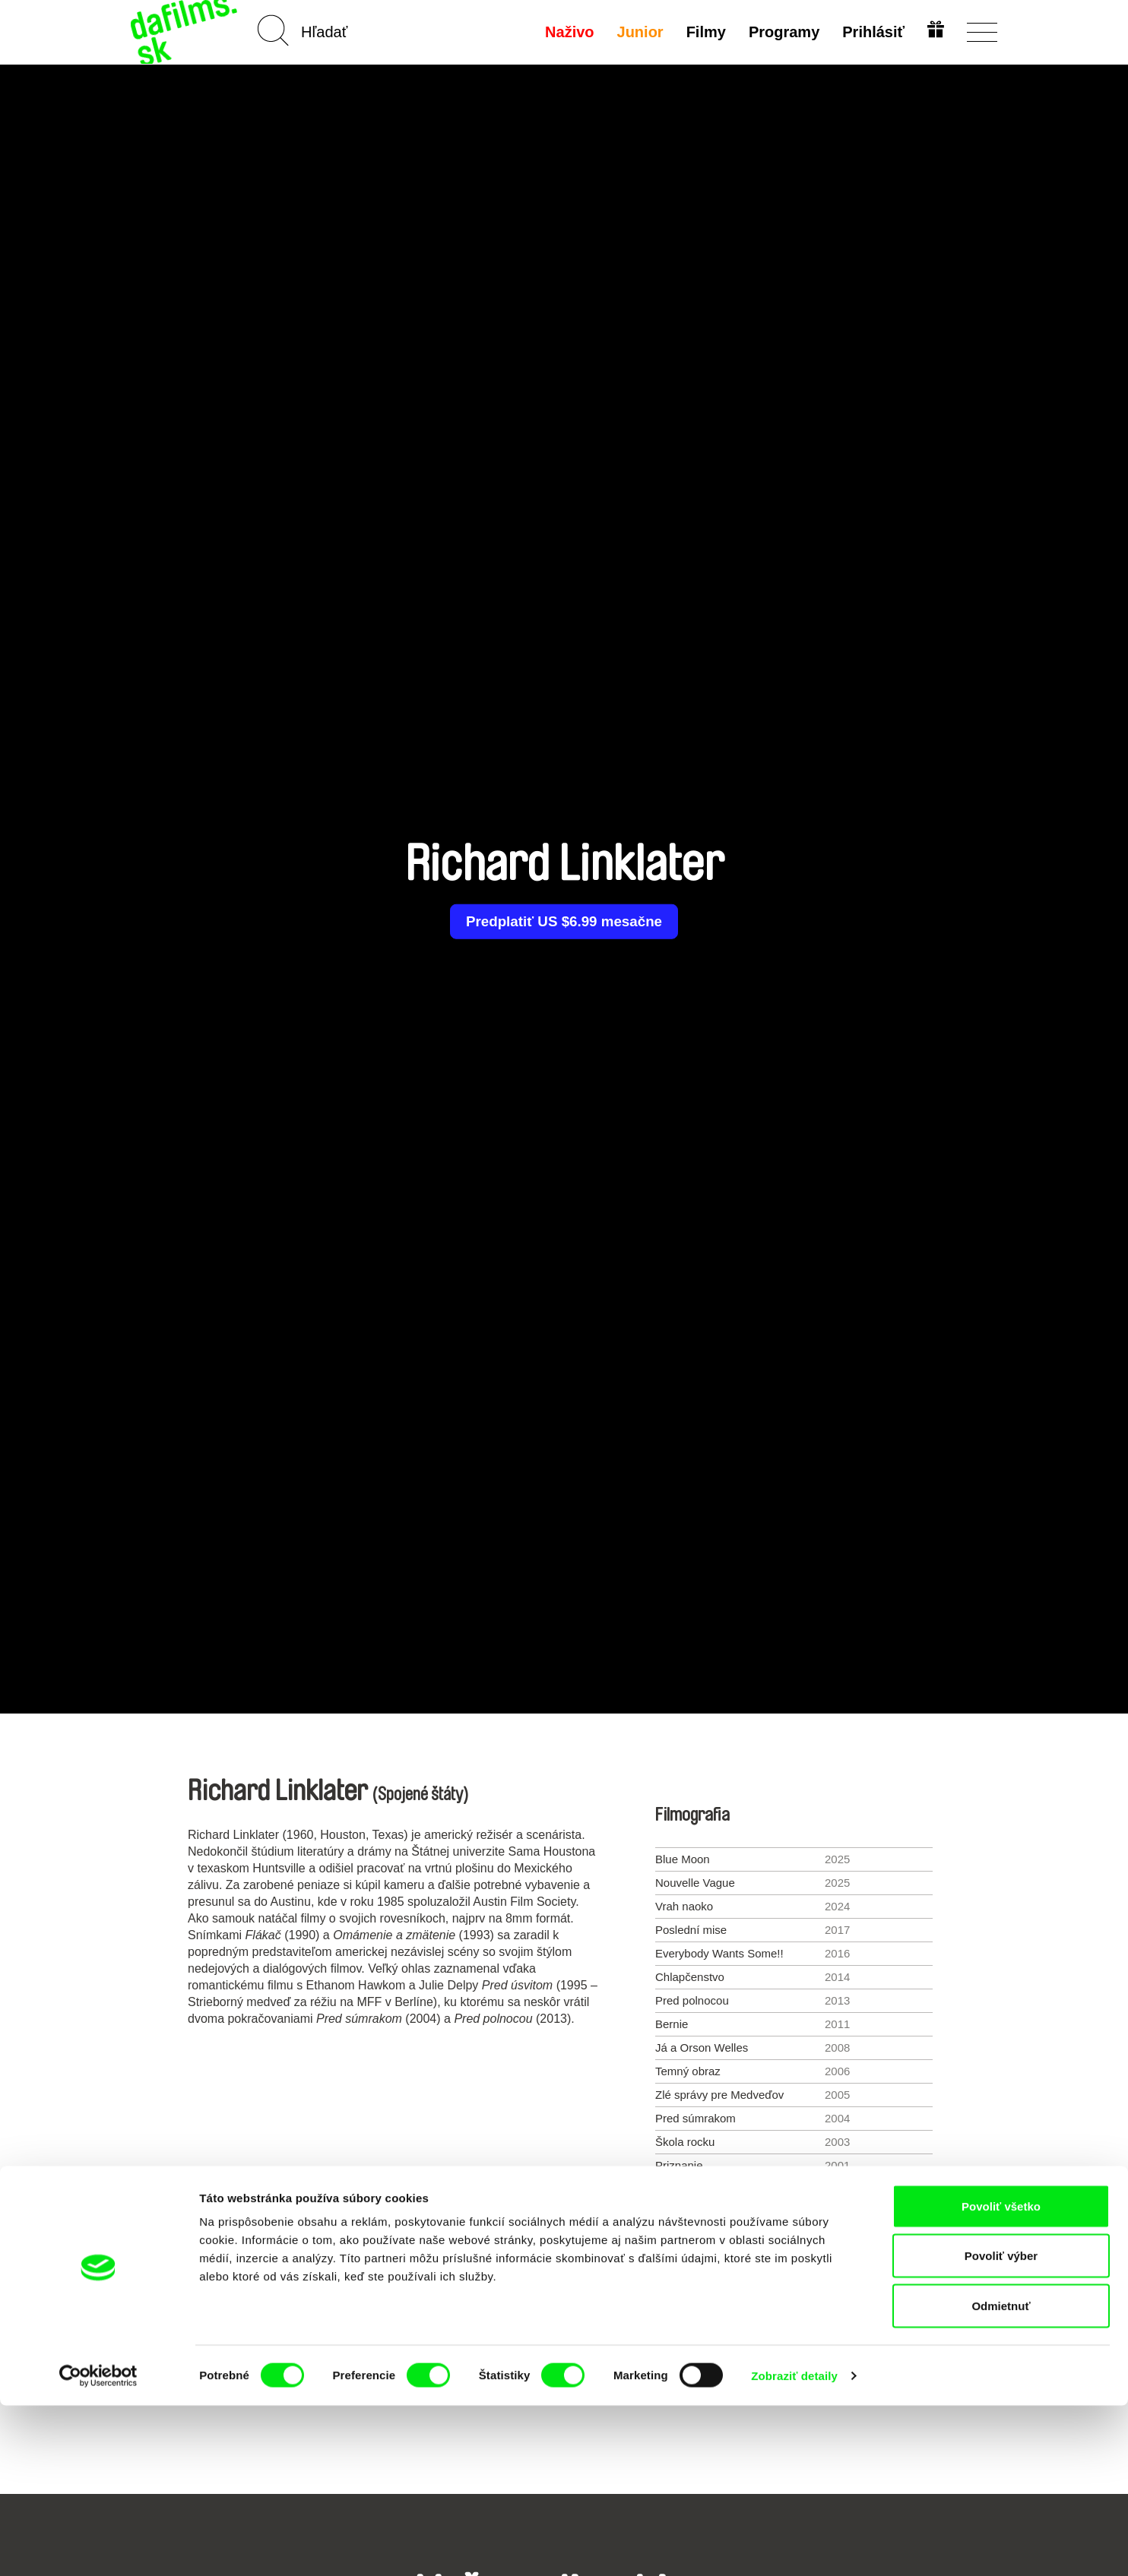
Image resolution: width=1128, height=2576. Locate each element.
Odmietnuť (1000, 2476)
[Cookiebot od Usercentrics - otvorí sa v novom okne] (98, 2546)
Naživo (567, 32)
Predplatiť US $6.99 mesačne (563, 921)
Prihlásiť (871, 32)
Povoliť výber (1001, 2426)
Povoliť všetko (1001, 2376)
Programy (781, 32)
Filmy (704, 32)
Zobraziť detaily (794, 2546)
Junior (637, 32)
